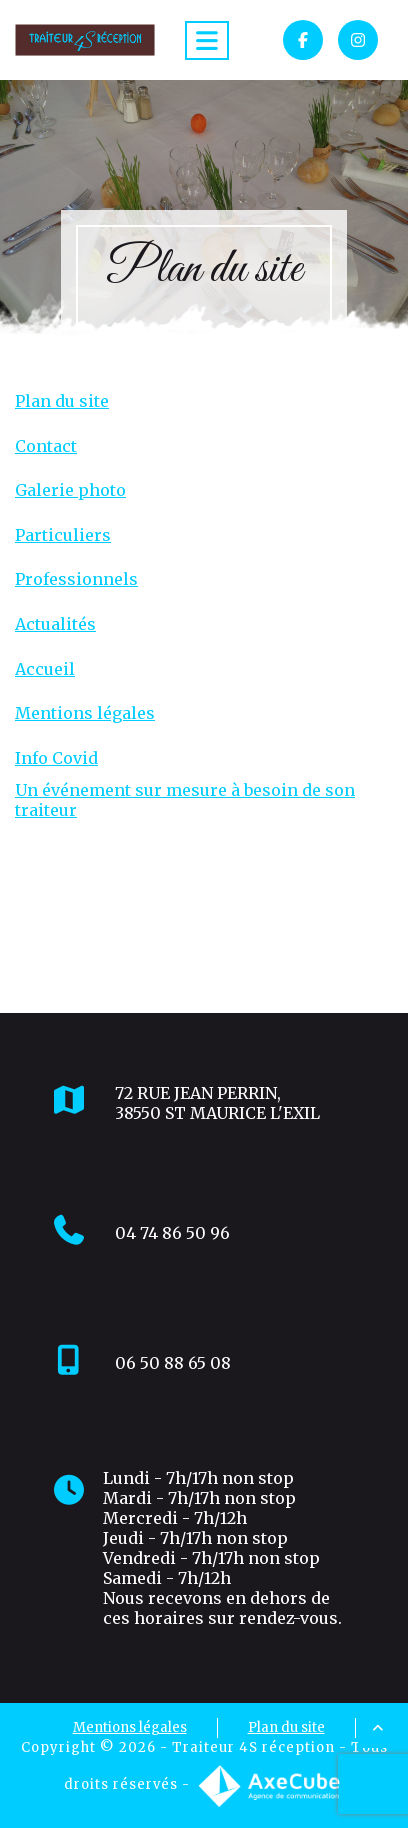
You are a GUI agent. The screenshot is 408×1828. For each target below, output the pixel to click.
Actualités (55, 624)
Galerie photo (70, 490)
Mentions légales (85, 713)
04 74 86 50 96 (172, 1233)
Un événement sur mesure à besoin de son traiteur (185, 800)
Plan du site (62, 401)
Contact (46, 446)
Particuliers (63, 535)
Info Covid (56, 758)
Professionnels (76, 579)
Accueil (45, 669)
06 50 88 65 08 (173, 1363)
